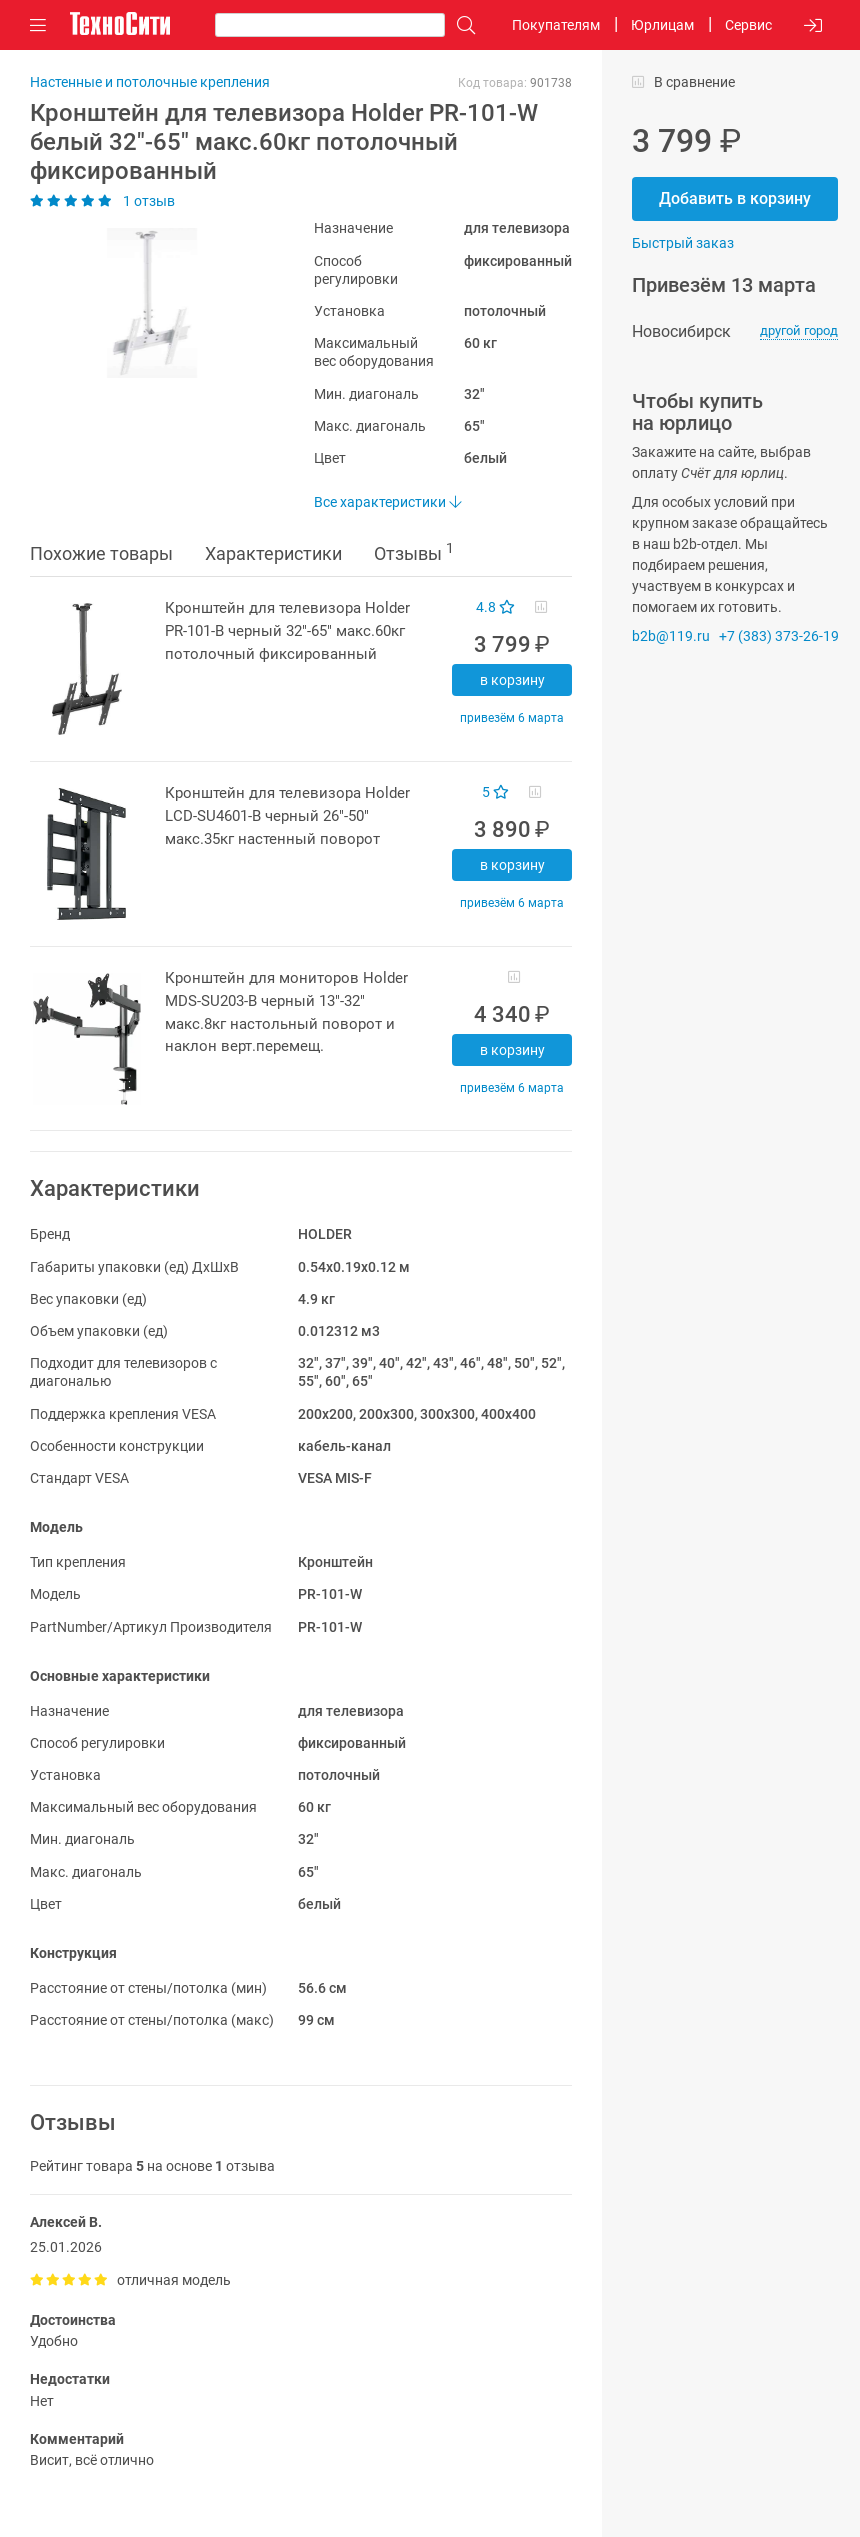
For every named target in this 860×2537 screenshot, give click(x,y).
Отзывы (414, 552)
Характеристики (273, 553)
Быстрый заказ (683, 243)
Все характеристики (387, 502)
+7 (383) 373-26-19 (779, 636)
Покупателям (556, 25)
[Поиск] (461, 25)
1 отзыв (102, 201)
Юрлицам (662, 25)
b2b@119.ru (671, 636)
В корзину (512, 680)
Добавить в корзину (735, 198)
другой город (799, 330)
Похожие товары (101, 553)
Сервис (748, 25)
